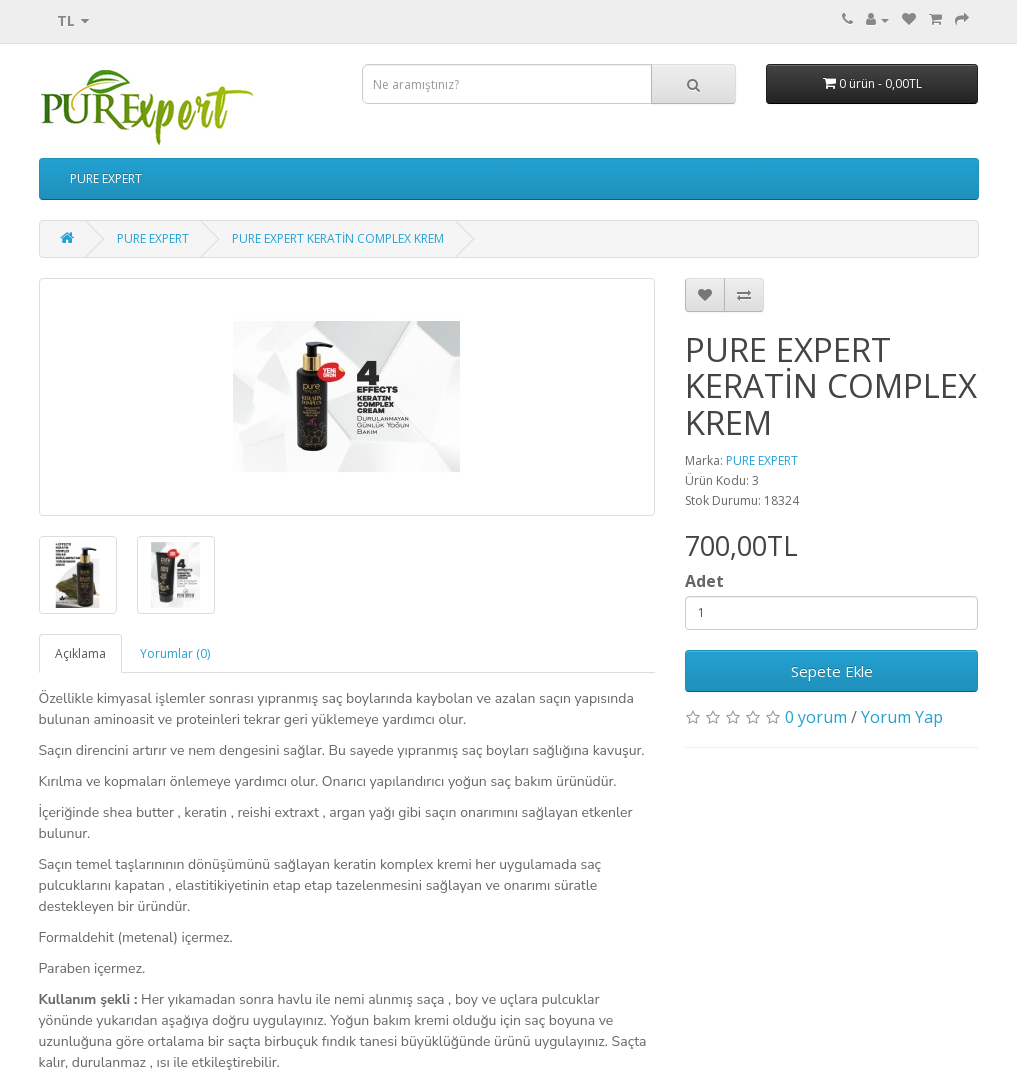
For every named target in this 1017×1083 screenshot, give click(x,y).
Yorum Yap (902, 717)
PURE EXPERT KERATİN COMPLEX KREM (338, 238)
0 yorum (816, 717)
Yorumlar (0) (175, 653)
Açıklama (80, 653)
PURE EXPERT (106, 178)
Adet (704, 581)
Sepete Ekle (832, 671)
